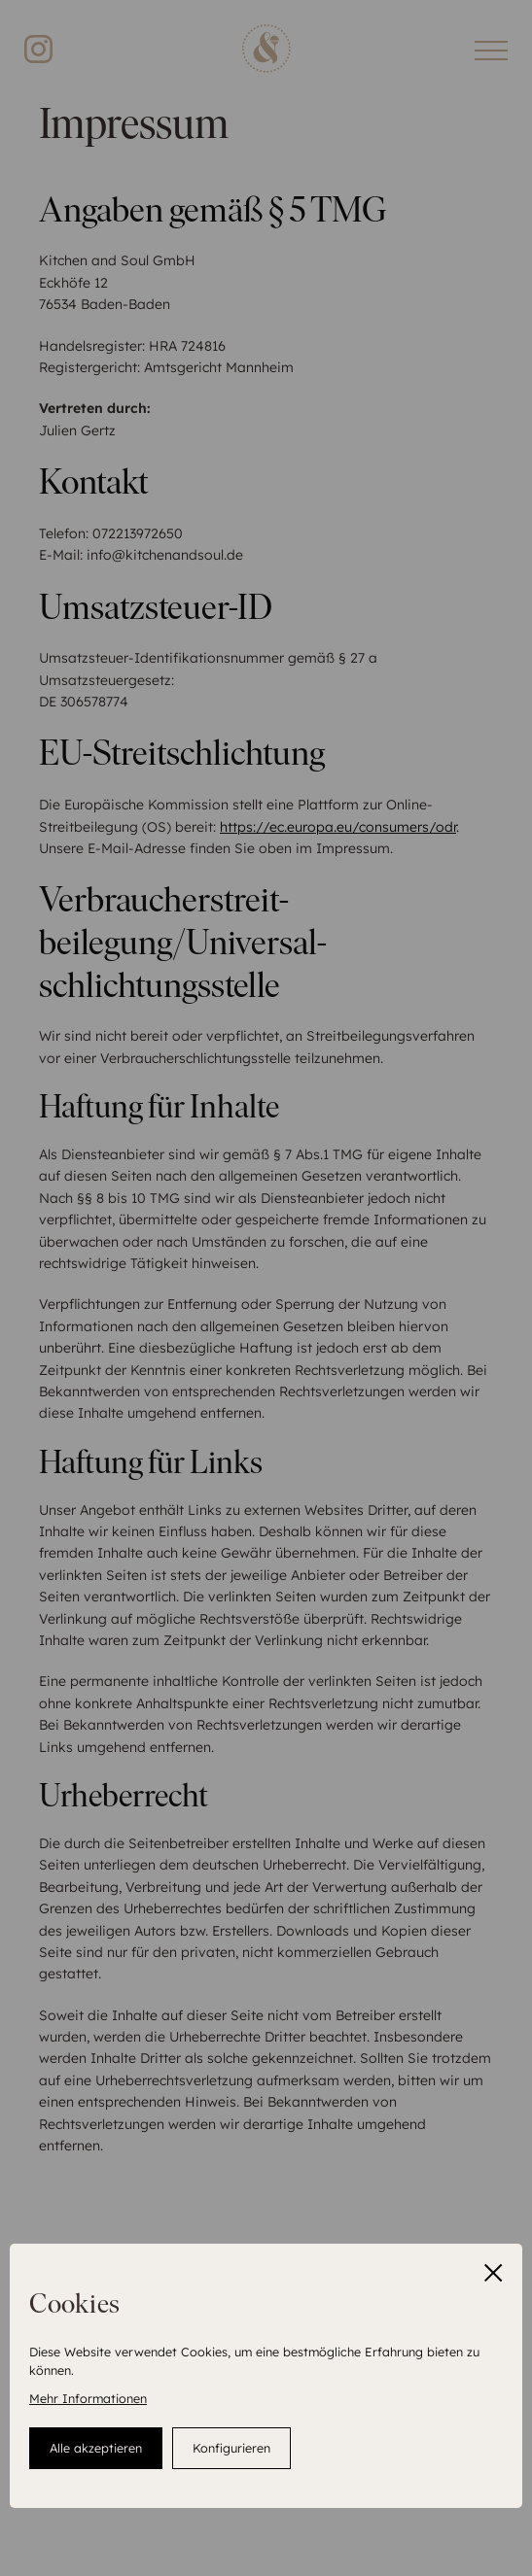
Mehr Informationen (88, 2398)
